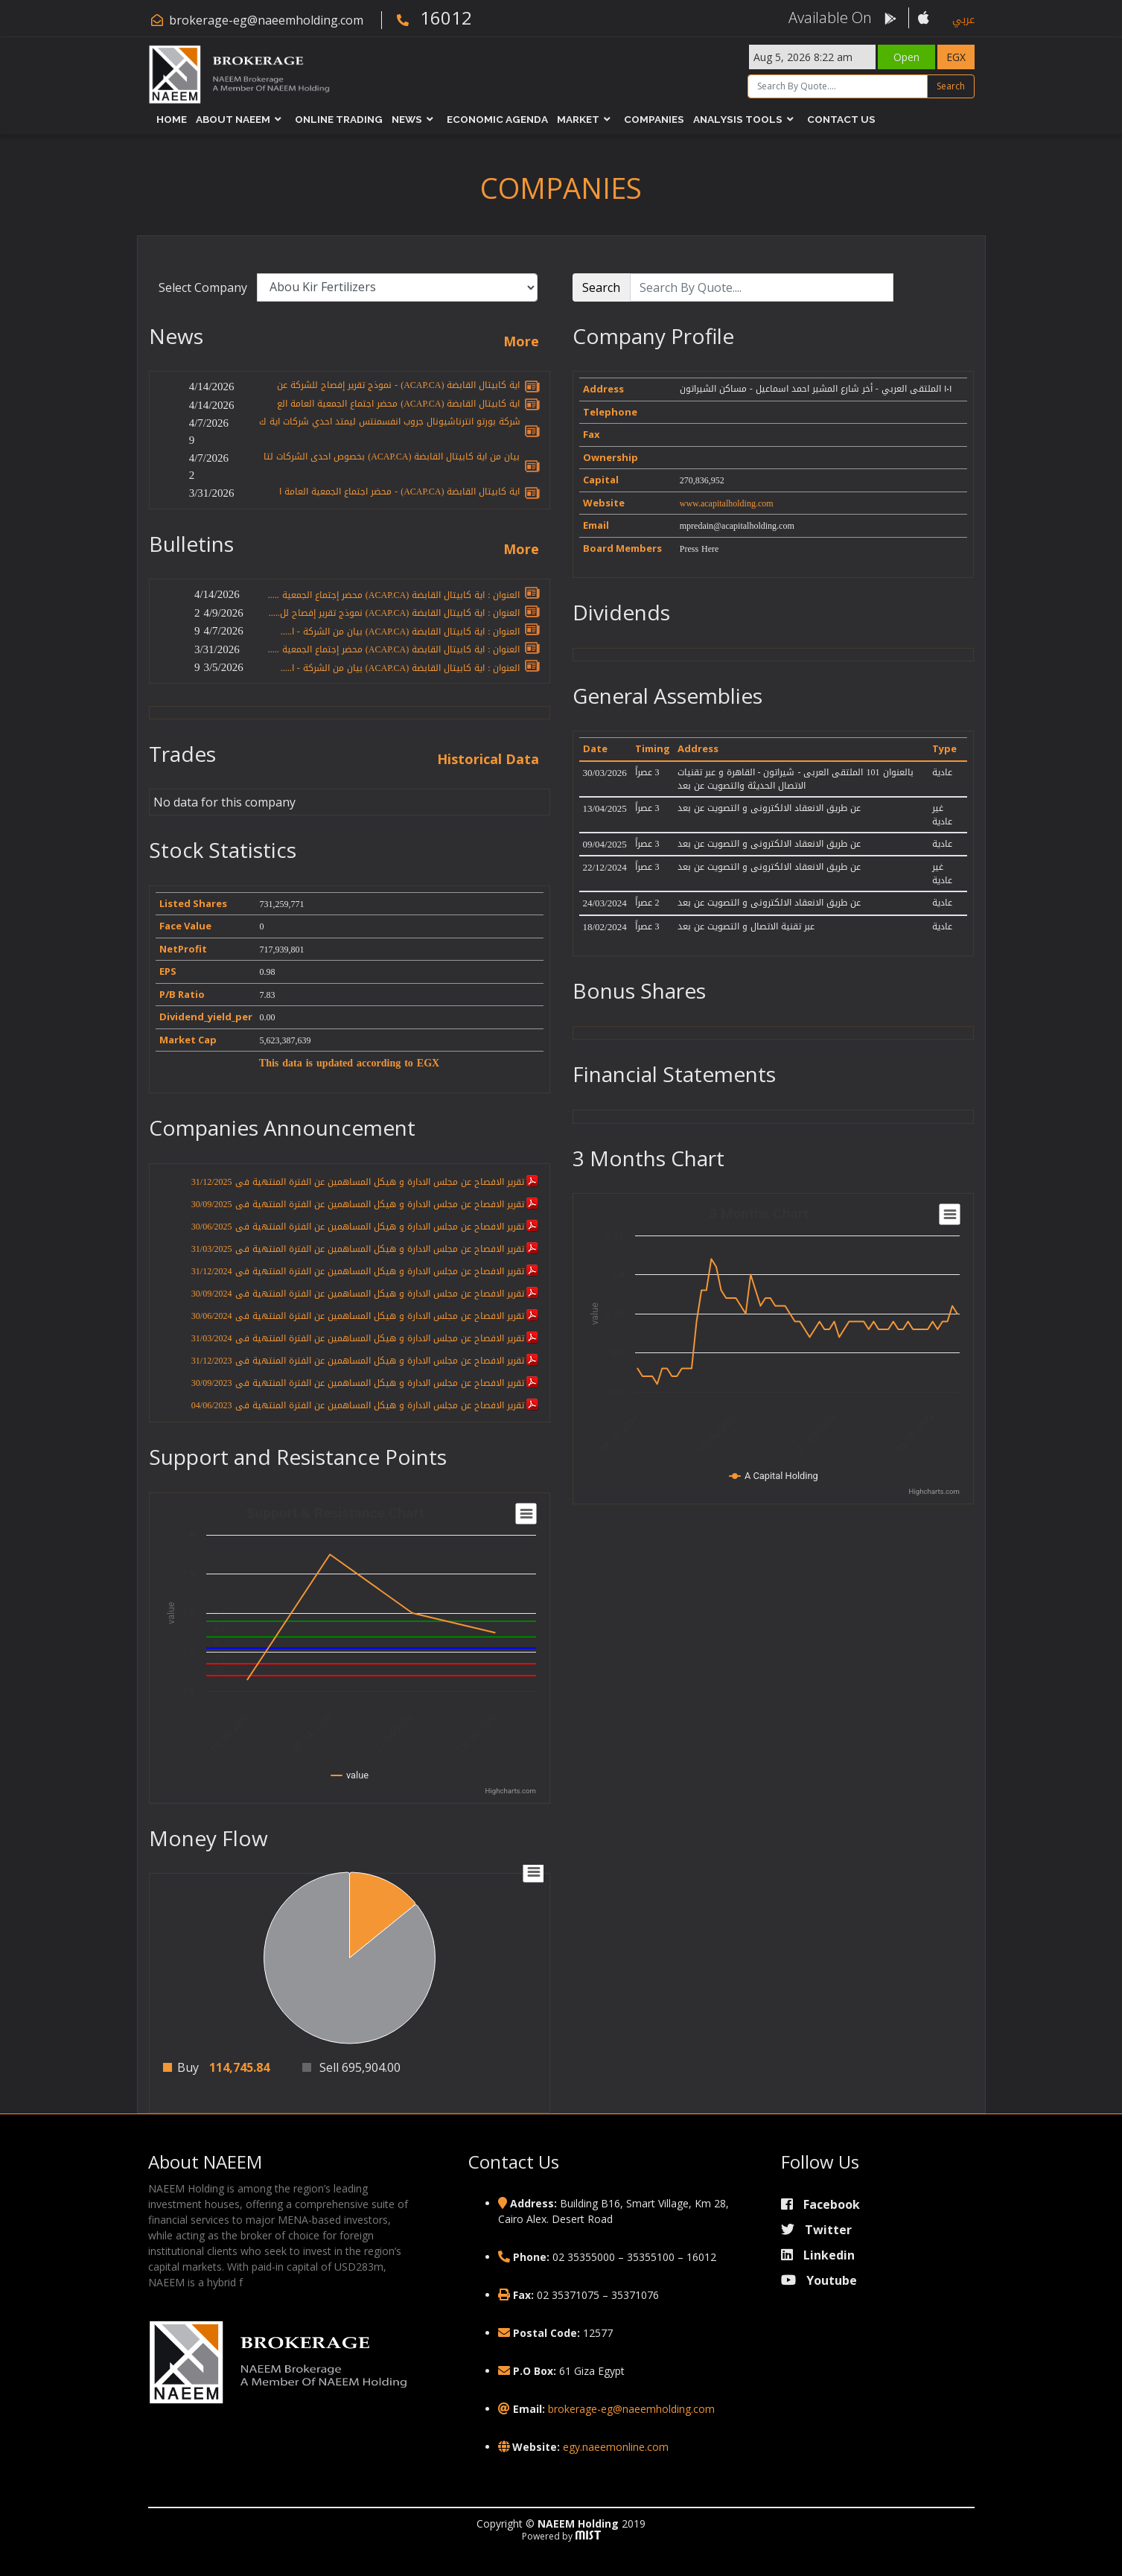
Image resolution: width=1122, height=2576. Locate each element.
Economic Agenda (497, 119)
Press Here (699, 549)
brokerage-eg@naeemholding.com (266, 20)
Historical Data (488, 759)
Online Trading (339, 119)
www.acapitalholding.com (727, 503)
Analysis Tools (737, 119)
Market (578, 119)
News (407, 119)
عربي (963, 19)
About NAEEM (233, 119)
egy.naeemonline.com (616, 2447)
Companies (654, 119)
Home (171, 119)
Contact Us (841, 119)
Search (951, 86)
